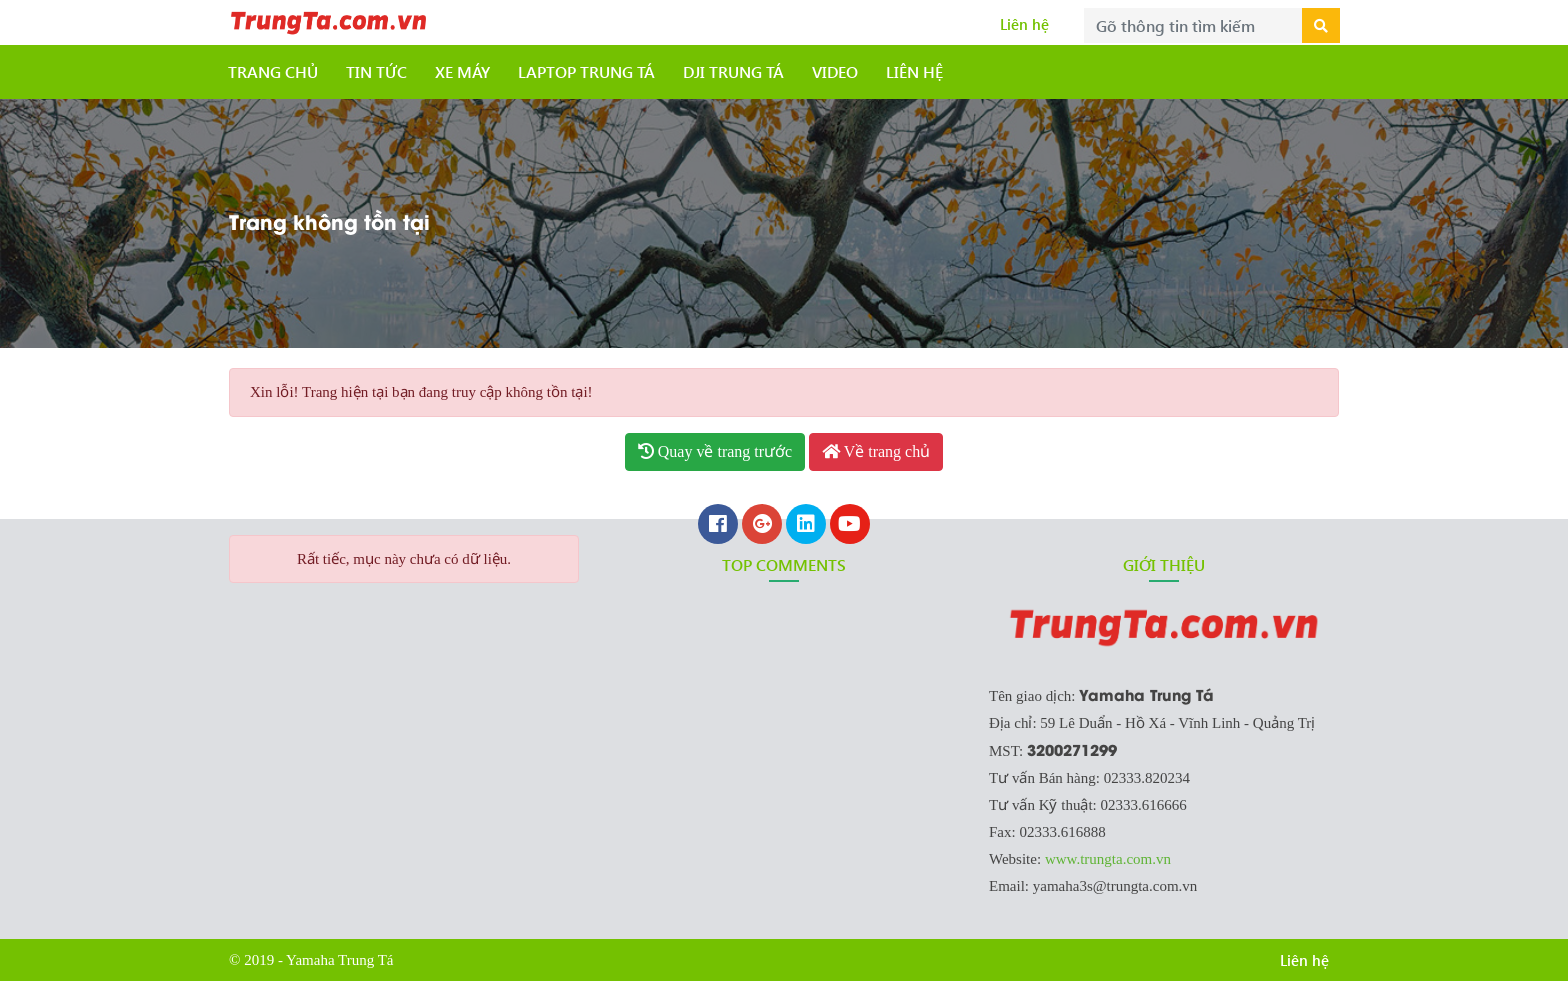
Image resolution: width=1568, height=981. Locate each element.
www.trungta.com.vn (1108, 859)
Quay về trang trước (715, 451)
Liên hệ (1024, 24)
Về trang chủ (876, 451)
